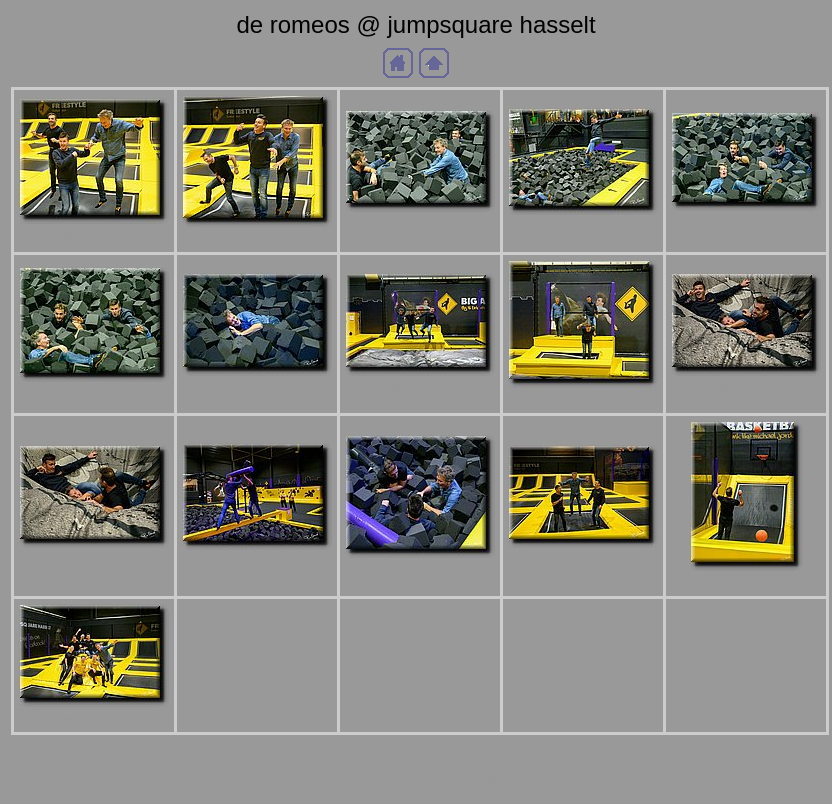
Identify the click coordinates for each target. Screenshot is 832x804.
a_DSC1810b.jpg (420, 224)
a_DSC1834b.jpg (420, 388)
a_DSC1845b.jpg (257, 562)
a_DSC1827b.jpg (94, 394)
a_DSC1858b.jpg (583, 560)
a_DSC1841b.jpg (94, 560)
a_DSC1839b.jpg (746, 388)
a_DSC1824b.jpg (746, 223)
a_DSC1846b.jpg (420, 570)
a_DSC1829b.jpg (257, 388)
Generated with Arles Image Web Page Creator (416, 779)
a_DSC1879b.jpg (94, 719)
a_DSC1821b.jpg (583, 227)
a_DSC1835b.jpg (583, 400)
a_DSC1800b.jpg (94, 236)
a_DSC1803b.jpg (257, 239)
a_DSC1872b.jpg (746, 583)
